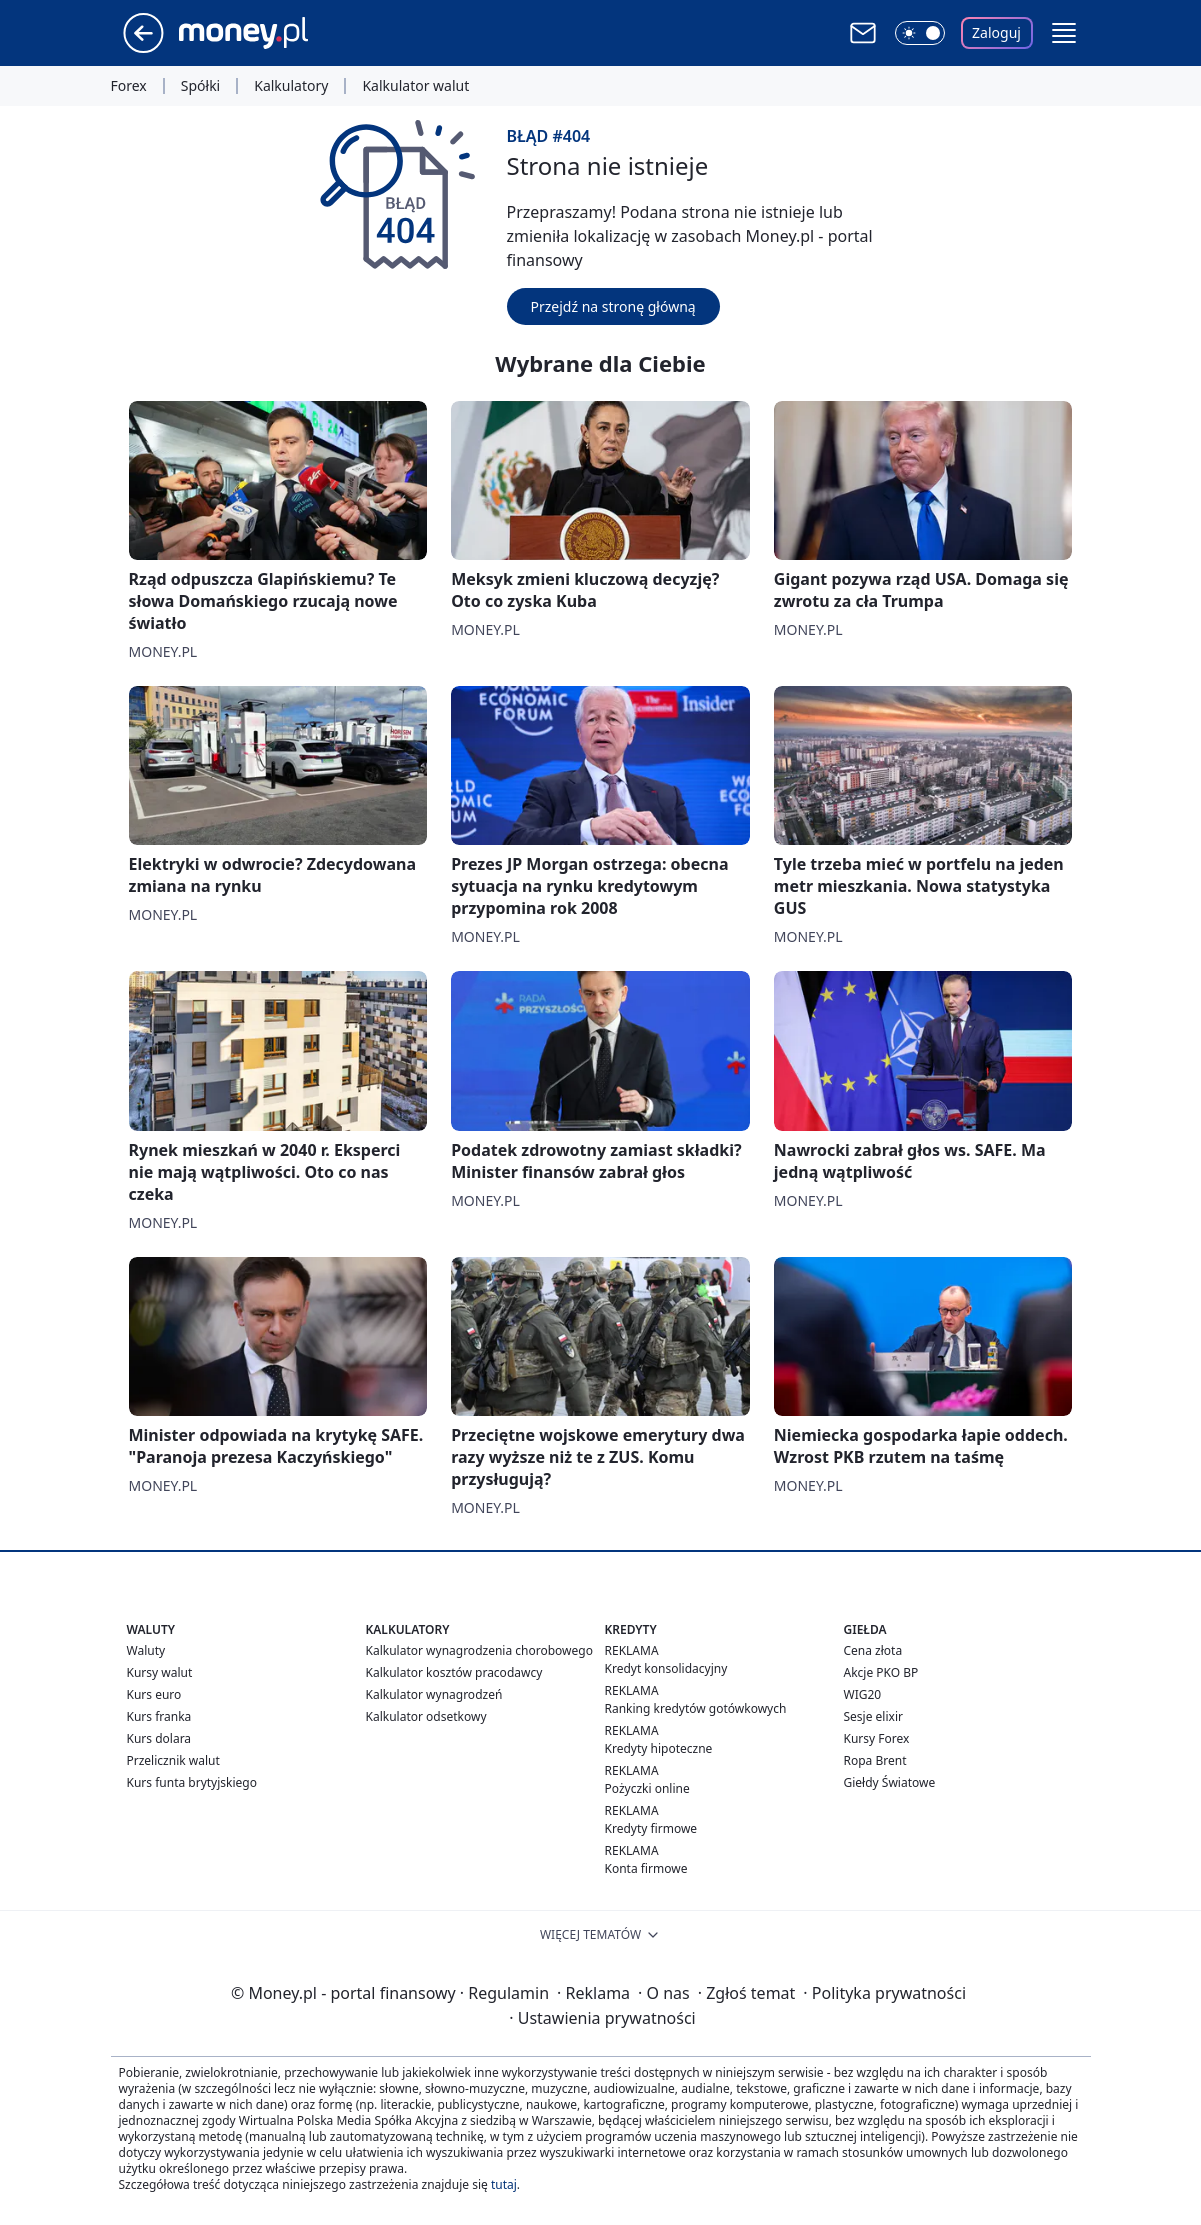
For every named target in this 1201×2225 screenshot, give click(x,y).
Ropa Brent (875, 1760)
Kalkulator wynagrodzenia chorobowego (479, 1650)
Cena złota (873, 1650)
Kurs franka (159, 1716)
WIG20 (863, 1694)
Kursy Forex (877, 1738)
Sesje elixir (873, 1716)
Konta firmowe (646, 1868)
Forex (129, 86)
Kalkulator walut (415, 86)
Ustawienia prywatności (602, 2018)
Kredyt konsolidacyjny (666, 1668)
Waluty (146, 1650)
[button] (1064, 33)
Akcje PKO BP (881, 1672)
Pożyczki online (647, 1788)
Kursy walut (160, 1672)
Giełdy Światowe (890, 1782)
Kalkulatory (291, 86)
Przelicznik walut (173, 1760)
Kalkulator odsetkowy (426, 1716)
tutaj (504, 2184)
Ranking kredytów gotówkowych (696, 1708)
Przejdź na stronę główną (613, 306)
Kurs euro (154, 1694)
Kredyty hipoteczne (659, 1748)
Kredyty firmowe (651, 1828)
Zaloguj (996, 32)
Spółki (200, 86)
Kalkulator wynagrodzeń (434, 1694)
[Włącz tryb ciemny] (920, 33)
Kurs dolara (159, 1738)
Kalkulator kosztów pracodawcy (454, 1672)
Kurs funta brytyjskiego (192, 1782)
